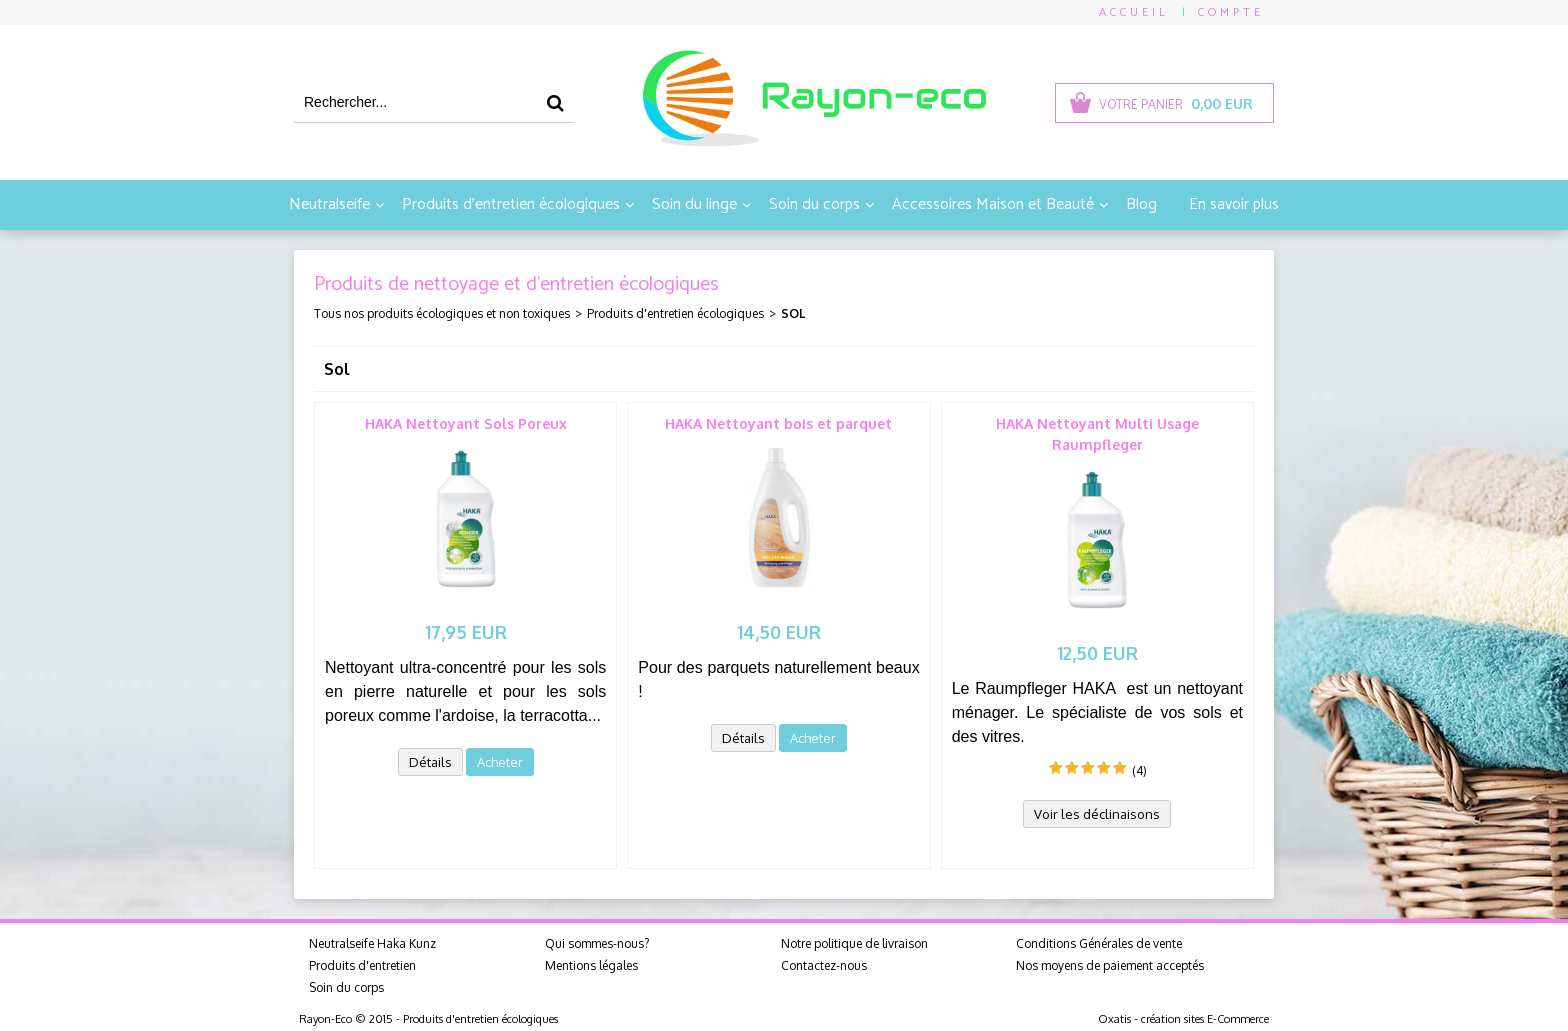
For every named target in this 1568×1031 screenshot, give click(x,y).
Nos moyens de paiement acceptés (1110, 965)
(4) (1139, 770)
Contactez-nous (824, 965)
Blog (1141, 204)
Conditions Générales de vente (1099, 943)
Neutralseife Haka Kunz (372, 943)
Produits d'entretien (362, 965)
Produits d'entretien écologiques (511, 204)
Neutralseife (329, 204)
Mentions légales (591, 965)
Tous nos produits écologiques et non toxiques (442, 313)
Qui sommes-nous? (597, 943)
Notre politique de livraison (854, 943)
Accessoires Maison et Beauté (993, 204)
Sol (793, 313)
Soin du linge (694, 204)
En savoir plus (1234, 204)
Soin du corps (814, 204)
